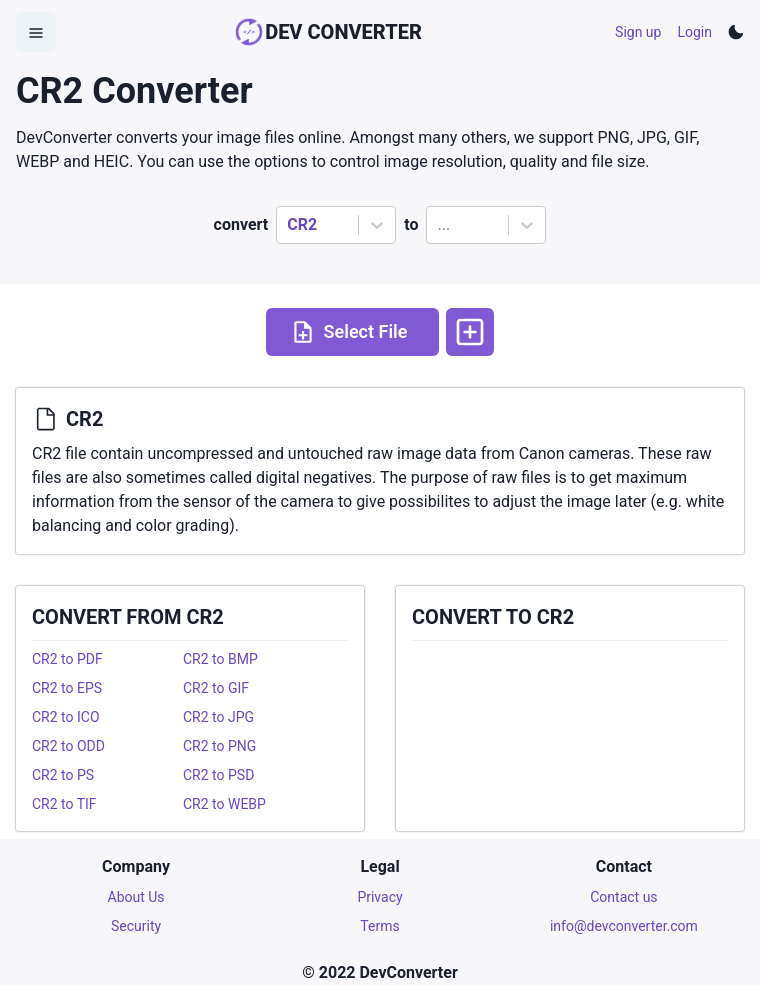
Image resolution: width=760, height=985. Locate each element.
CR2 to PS (63, 775)
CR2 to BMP (220, 659)
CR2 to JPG (218, 717)
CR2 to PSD (218, 775)
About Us (136, 897)
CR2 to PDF (67, 659)
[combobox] (289, 225)
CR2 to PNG (219, 746)
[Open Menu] (36, 32)
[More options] (470, 332)
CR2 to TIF (64, 804)
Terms (379, 926)
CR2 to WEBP (224, 804)
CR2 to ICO (66, 717)
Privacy (379, 897)
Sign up (638, 32)
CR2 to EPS (67, 688)
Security (136, 926)
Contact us (623, 897)
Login (694, 32)
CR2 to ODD (68, 746)
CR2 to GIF (216, 688)
